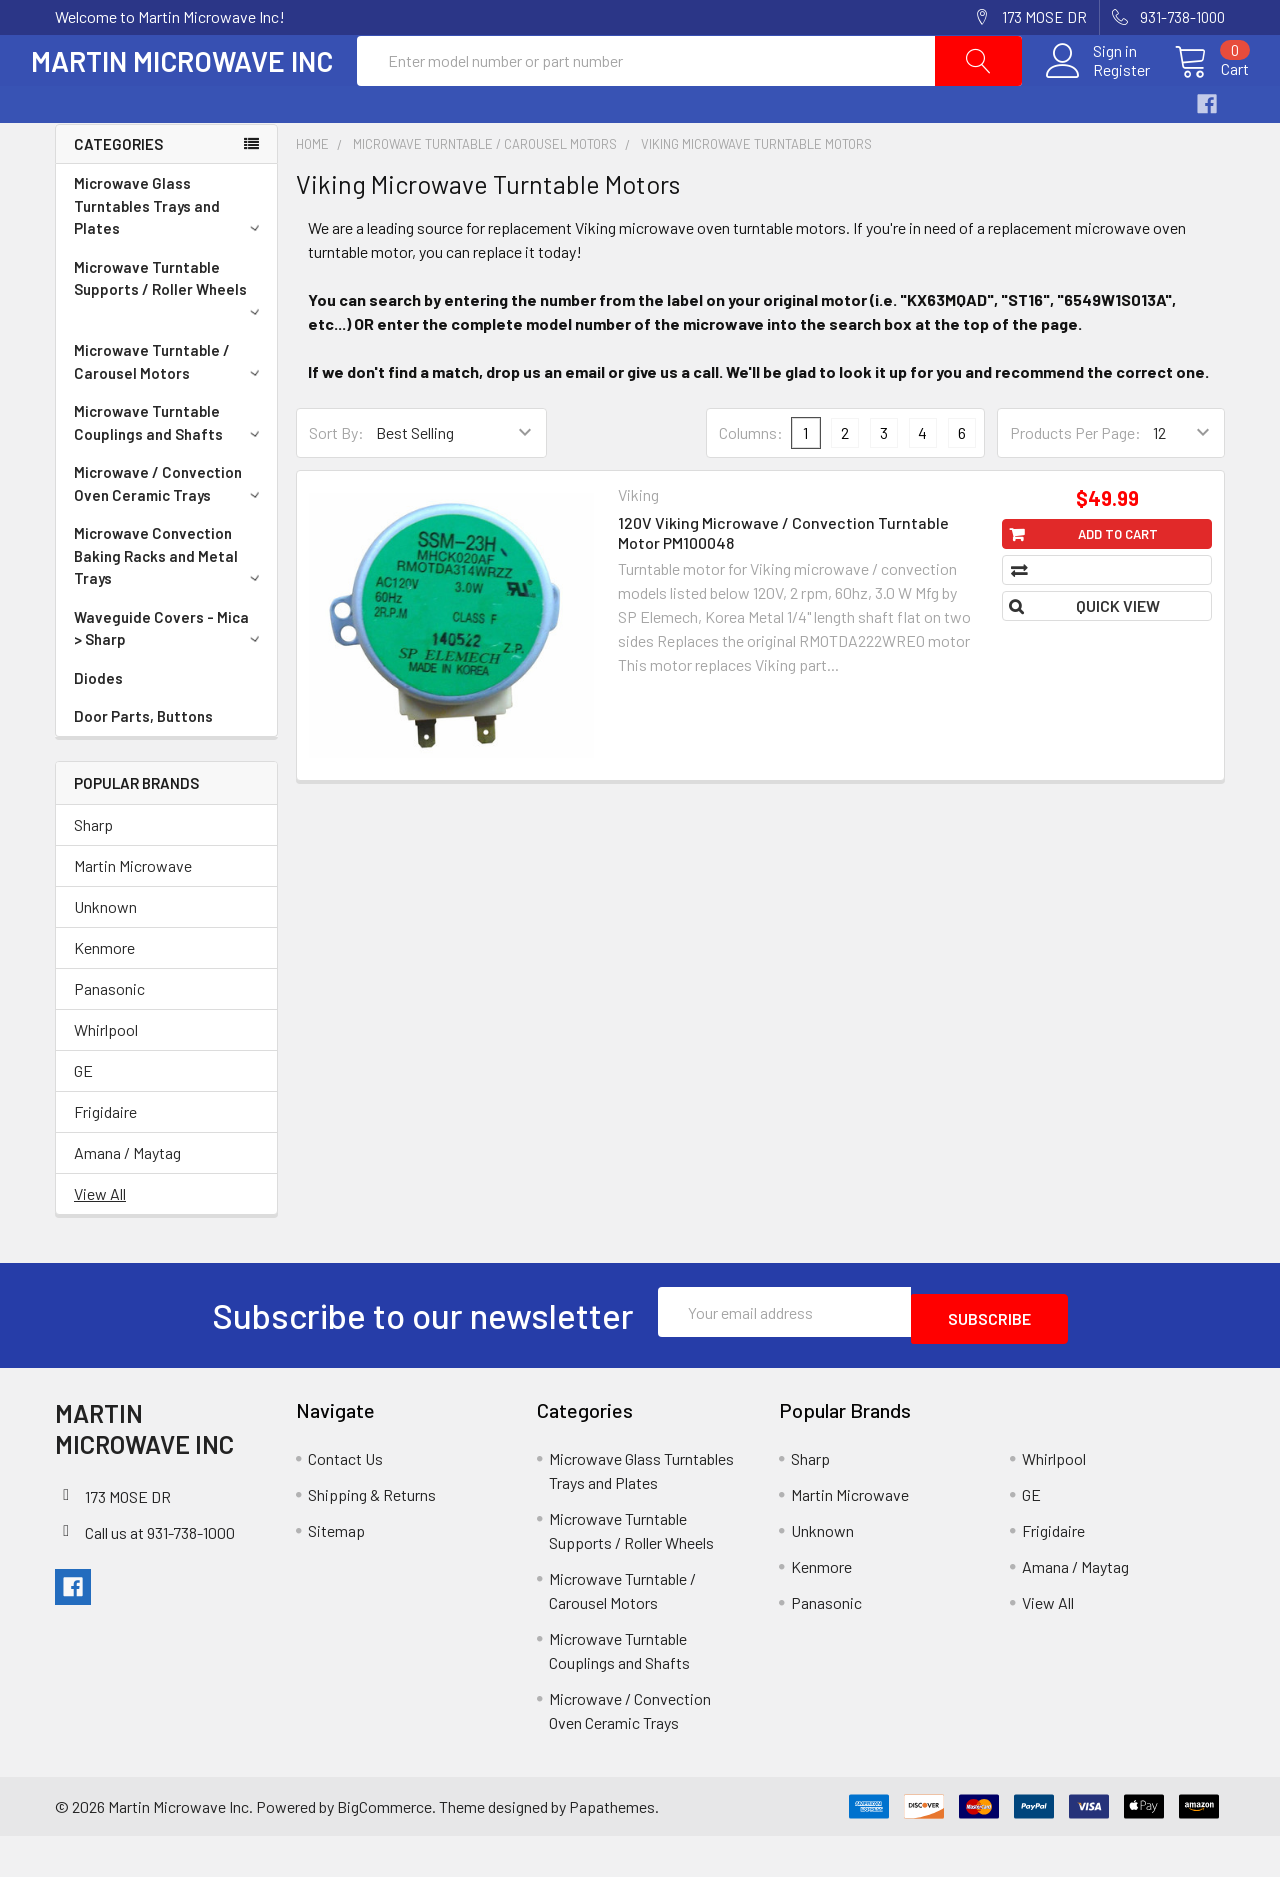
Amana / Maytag (127, 1200)
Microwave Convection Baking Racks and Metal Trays (170, 603)
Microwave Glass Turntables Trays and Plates (170, 253)
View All (100, 1241)
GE (83, 1118)
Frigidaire (105, 1159)
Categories (118, 192)
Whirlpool (106, 1077)
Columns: (751, 480)
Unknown (105, 954)
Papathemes (612, 1847)
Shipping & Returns (372, 1535)
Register (1097, 94)
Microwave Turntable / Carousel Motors (170, 409)
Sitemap (336, 1571)
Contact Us (345, 1499)
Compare (1117, 617)
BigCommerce (384, 1847)
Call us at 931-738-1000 (160, 1573)
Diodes (98, 726)
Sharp (93, 872)
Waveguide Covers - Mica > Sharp (170, 676)
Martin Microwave (133, 913)
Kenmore (104, 995)
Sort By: (336, 480)
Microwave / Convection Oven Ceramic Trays (170, 531)
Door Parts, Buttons (143, 764)
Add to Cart (1118, 582)
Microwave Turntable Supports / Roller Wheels (170, 335)
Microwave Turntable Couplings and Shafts (170, 470)
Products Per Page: (1075, 480)
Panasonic (109, 1036)
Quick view (1118, 653)
